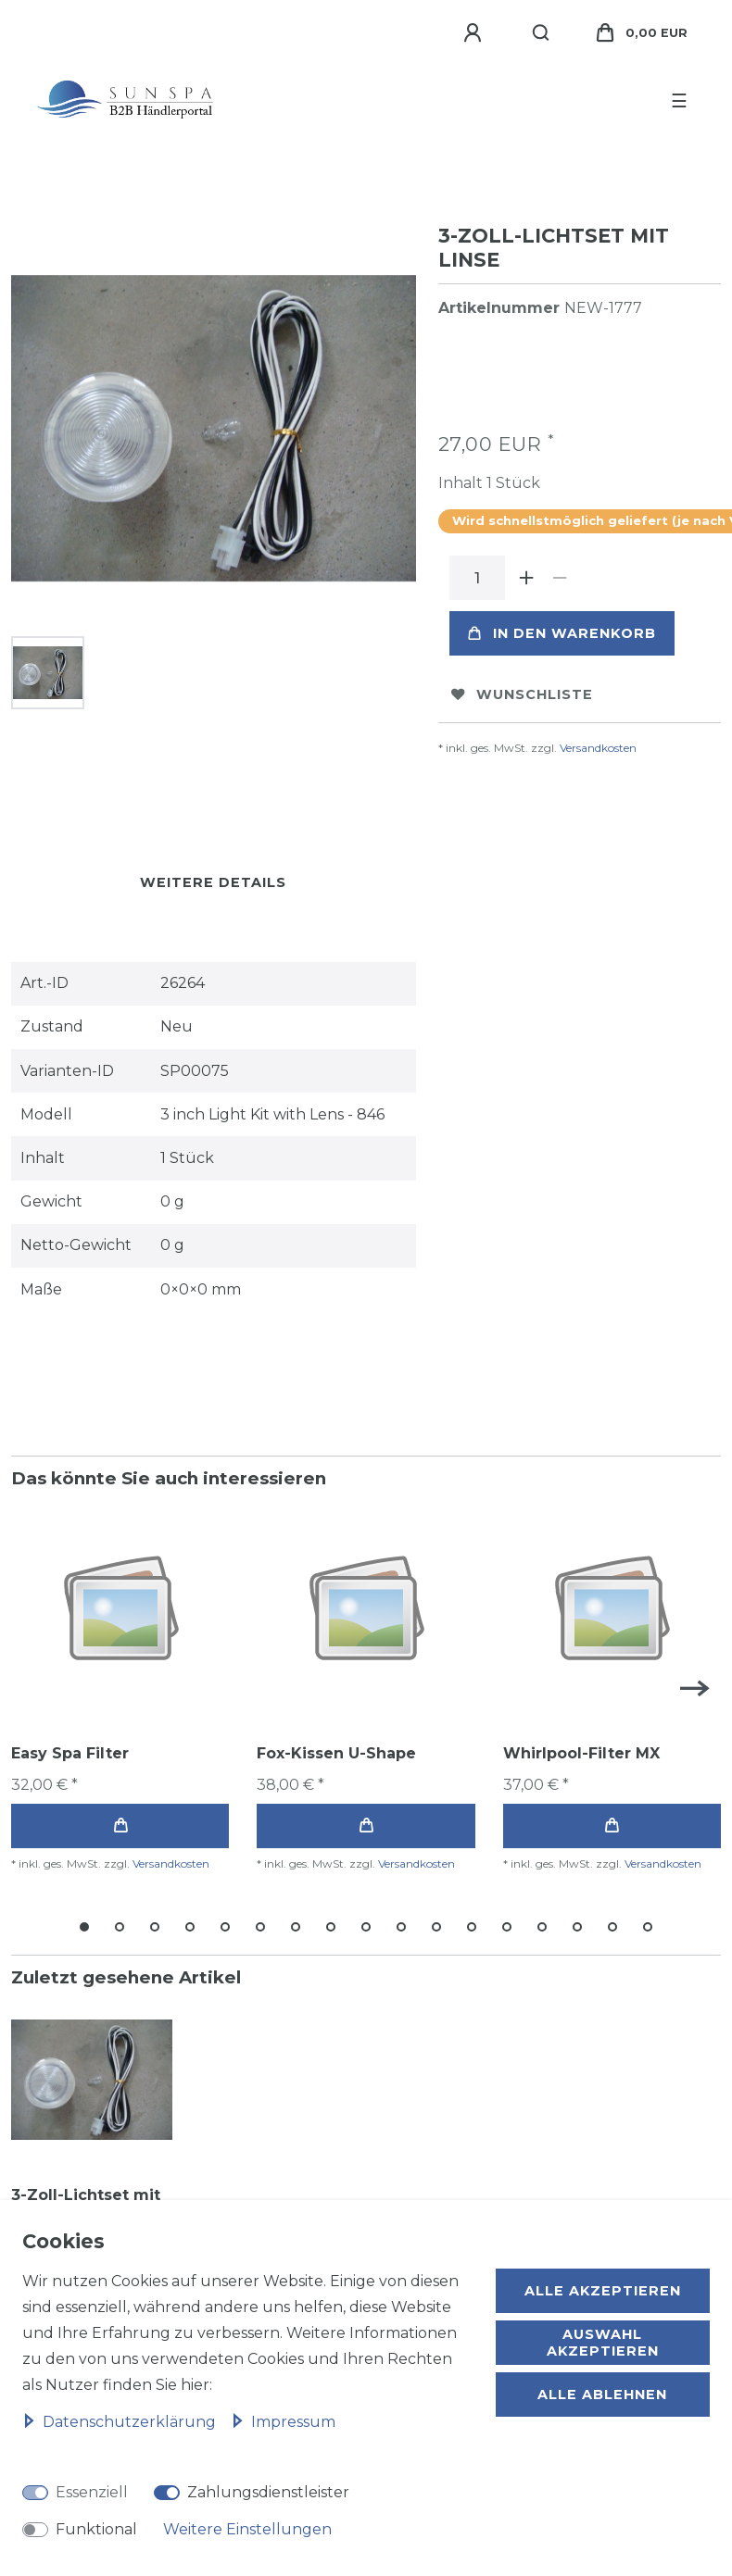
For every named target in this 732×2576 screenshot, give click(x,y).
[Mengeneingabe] (477, 578)
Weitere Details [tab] (213, 882)
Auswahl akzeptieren (603, 2342)
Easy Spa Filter (70, 1753)
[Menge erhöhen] (527, 578)
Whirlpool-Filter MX (581, 1753)
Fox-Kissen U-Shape (336, 1753)
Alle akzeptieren (602, 2290)
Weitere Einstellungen (247, 2529)
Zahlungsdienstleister (268, 2492)
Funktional (96, 2529)
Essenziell (92, 2492)
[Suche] (542, 33)
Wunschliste (522, 694)
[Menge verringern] (560, 578)
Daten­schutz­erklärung (121, 2422)
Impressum (283, 2422)
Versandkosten (598, 748)
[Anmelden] (475, 33)
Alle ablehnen (602, 2394)
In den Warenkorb (562, 633)
